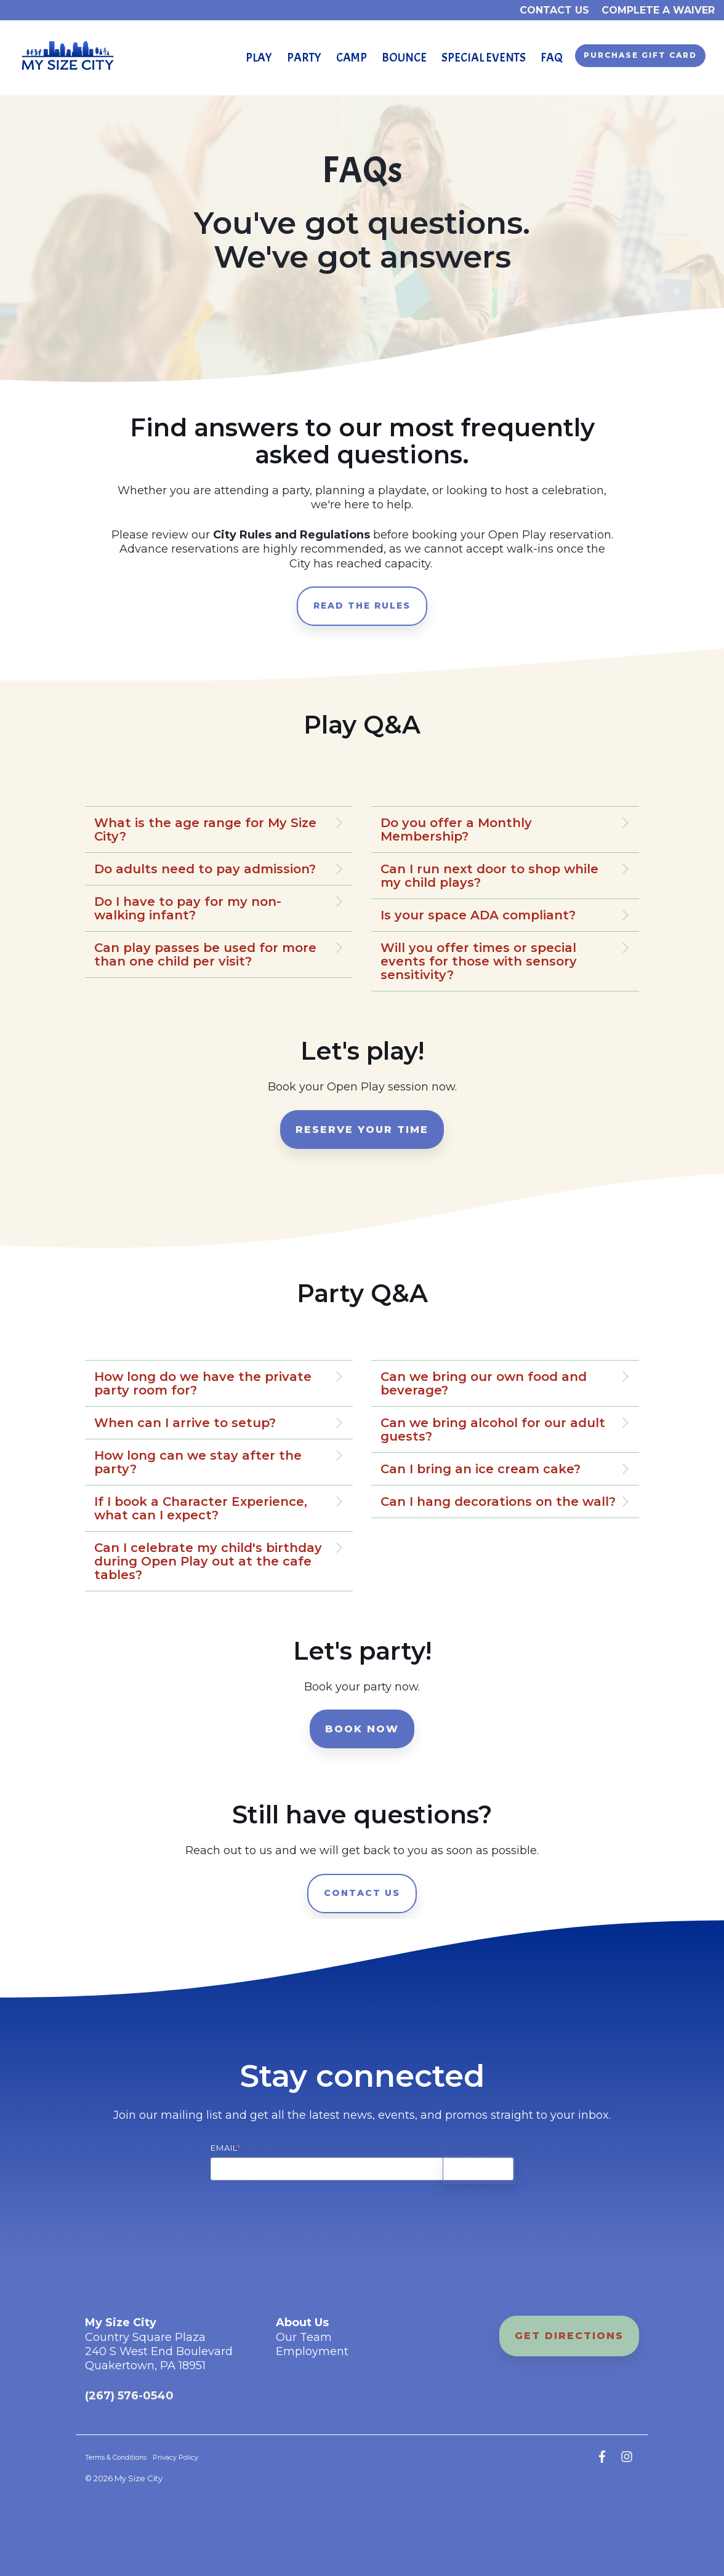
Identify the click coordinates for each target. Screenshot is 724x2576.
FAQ (552, 57)
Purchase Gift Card (640, 55)
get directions (569, 2336)
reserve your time (362, 1129)
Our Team (304, 2337)
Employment (312, 2351)
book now (362, 1729)
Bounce (404, 57)
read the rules (362, 605)
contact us (362, 1892)
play (259, 57)
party (304, 57)
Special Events (483, 57)
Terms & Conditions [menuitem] (116, 2458)
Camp (351, 57)
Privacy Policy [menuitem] (175, 2458)
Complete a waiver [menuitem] (658, 10)
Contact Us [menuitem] (554, 10)
